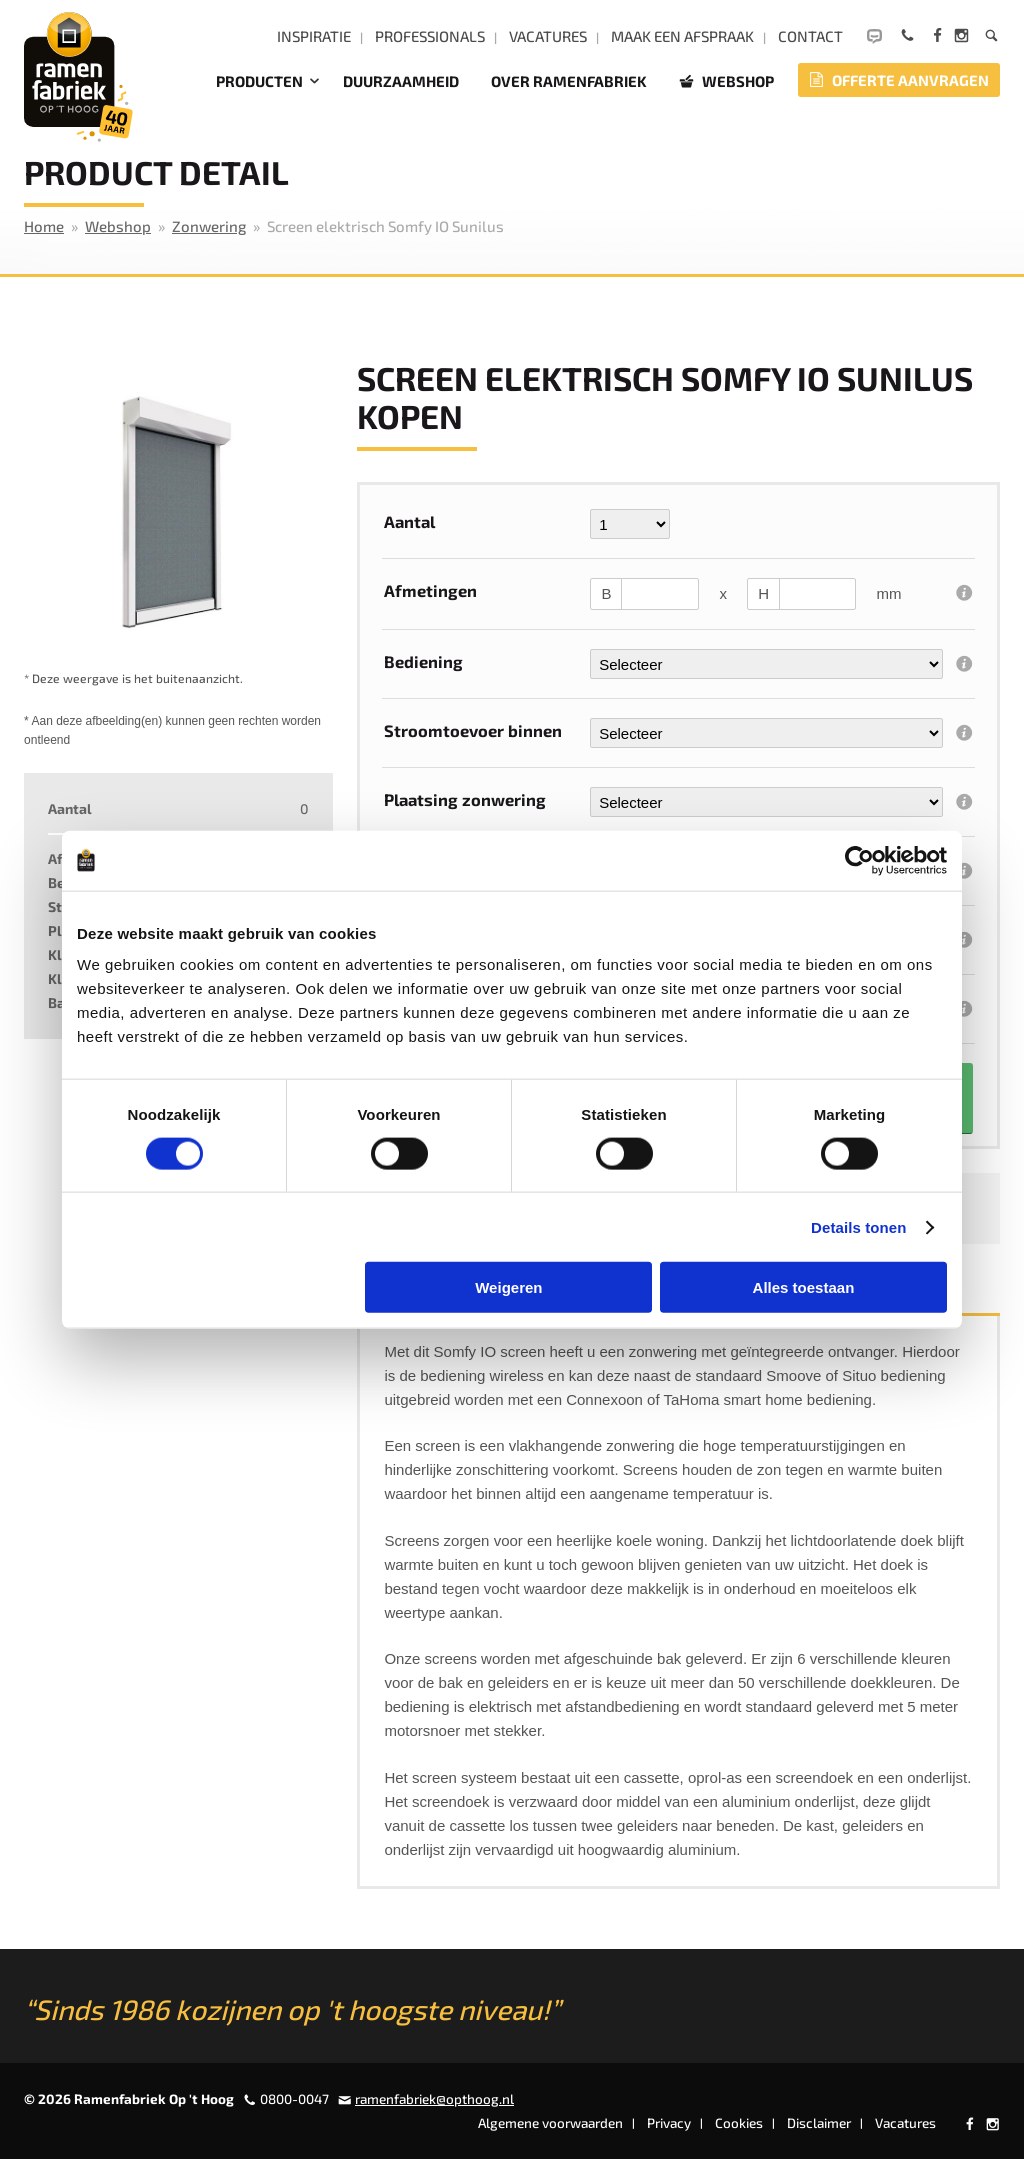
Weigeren (508, 1287)
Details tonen (858, 1226)
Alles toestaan (804, 1287)
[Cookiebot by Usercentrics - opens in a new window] (859, 860)
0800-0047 (294, 2099)
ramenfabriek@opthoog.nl (434, 2099)
